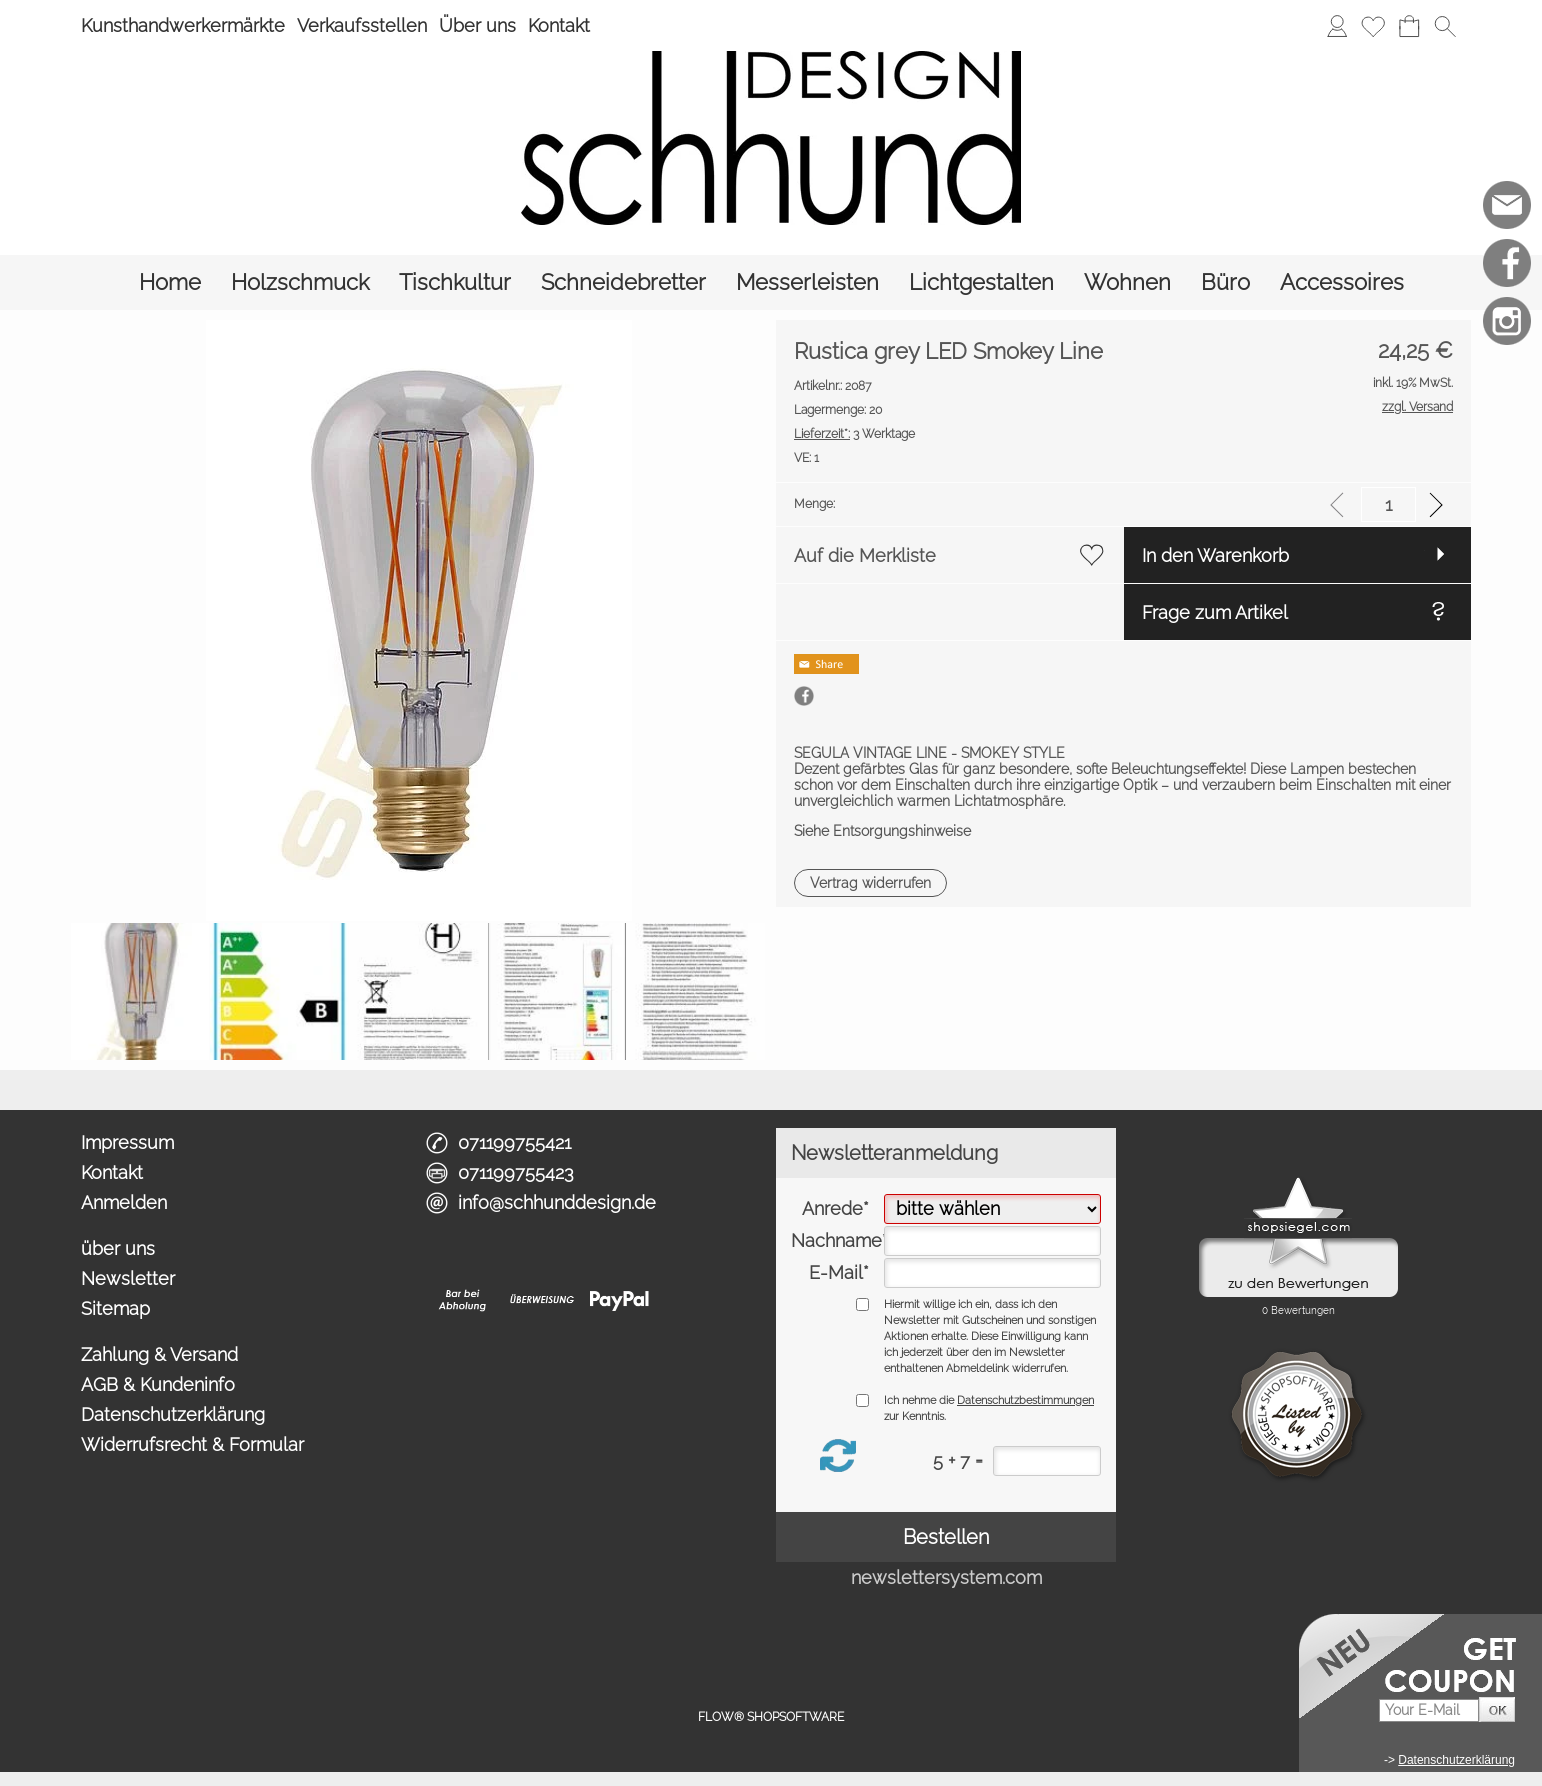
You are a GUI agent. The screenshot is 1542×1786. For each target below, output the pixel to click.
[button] (1445, 26)
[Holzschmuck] (300, 282)
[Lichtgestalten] (981, 282)
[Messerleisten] (807, 282)
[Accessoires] (1342, 282)
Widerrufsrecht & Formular (192, 1444)
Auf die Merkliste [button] (865, 555)
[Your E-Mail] (1429, 1710)
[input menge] (1388, 504)
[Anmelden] (1337, 26)
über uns (118, 1248)
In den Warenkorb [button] (1215, 555)
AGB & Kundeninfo (158, 1384)
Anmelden (124, 1202)
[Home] (170, 282)
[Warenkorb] (1409, 26)
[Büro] (1225, 282)
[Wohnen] (1127, 282)
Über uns (477, 25)
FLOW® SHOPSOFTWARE (771, 1717)
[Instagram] (1507, 321)
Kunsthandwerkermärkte (183, 25)
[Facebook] (1507, 263)
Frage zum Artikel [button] (1215, 612)
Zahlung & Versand (159, 1354)
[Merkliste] (1373, 26)
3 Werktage (854, 434)
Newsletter (128, 1278)
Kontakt (559, 25)
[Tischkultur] (455, 282)
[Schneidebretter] (623, 282)
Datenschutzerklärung (173, 1414)
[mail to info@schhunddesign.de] (1507, 205)
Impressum (127, 1142)
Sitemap (115, 1308)
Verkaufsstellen (362, 25)
